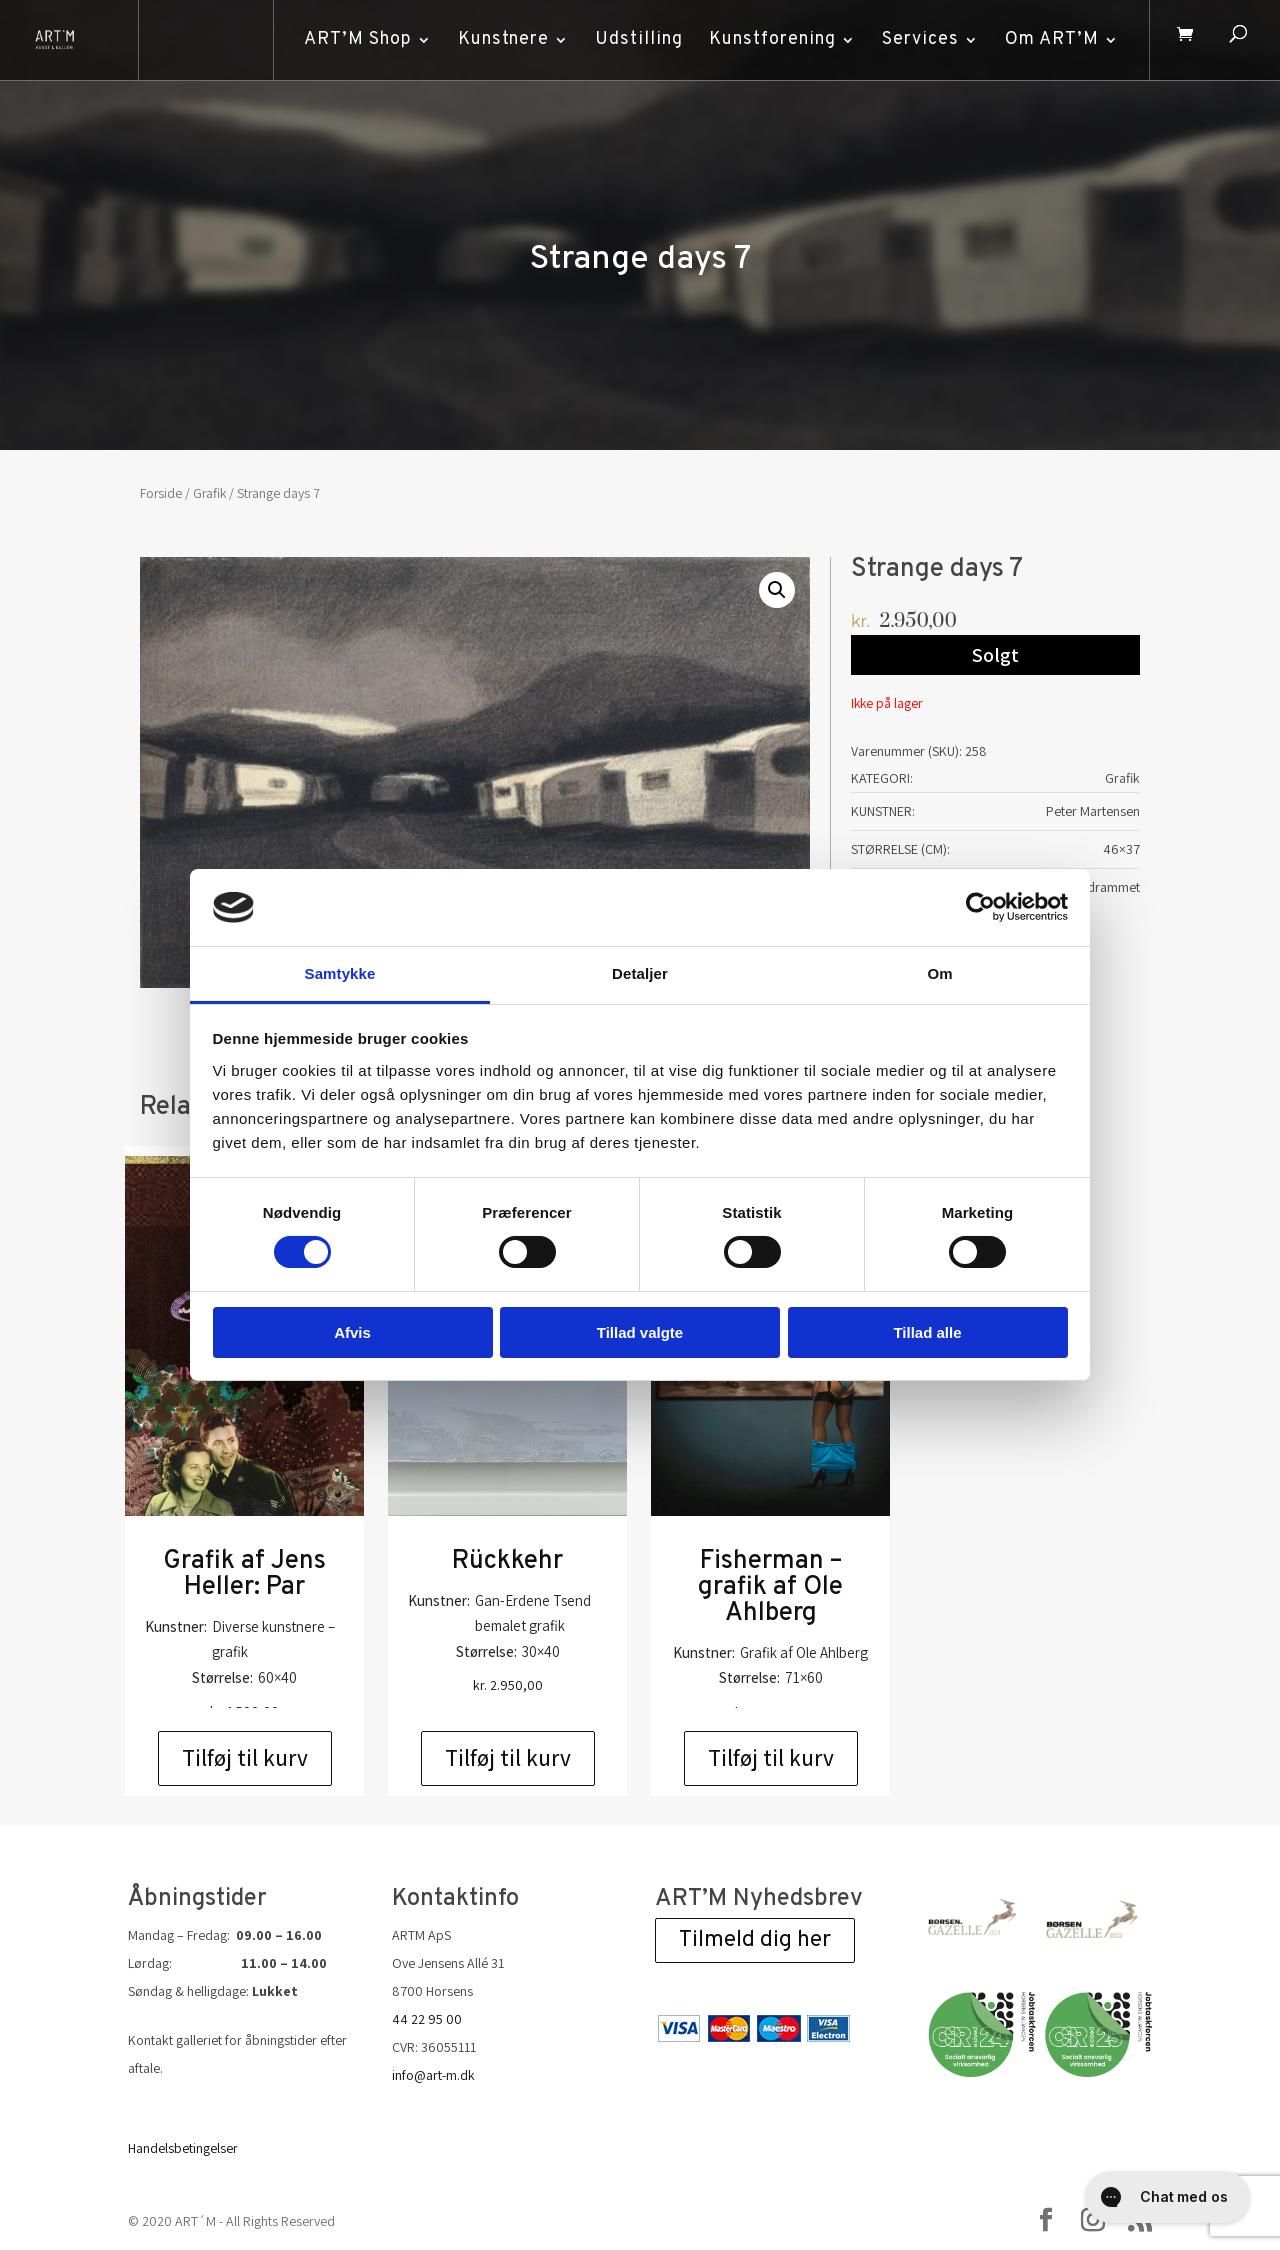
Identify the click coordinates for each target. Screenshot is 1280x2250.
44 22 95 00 (427, 2019)
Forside (161, 493)
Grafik (209, 493)
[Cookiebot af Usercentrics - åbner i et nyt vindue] (980, 907)
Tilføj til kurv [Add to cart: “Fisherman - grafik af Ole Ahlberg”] (771, 1758)
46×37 (1121, 849)
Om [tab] (939, 973)
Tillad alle (927, 1332)
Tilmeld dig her (755, 1940)
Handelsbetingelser (183, 2148)
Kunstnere (497, 39)
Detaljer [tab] (640, 973)
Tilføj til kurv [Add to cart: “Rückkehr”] (508, 1758)
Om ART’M (1046, 39)
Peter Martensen (1093, 811)
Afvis (352, 1332)
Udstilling (633, 39)
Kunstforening (766, 39)
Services (914, 39)
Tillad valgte (640, 1332)
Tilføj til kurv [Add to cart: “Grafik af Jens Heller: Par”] (245, 1758)
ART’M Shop (352, 39)
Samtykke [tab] (340, 973)
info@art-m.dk (433, 2075)
